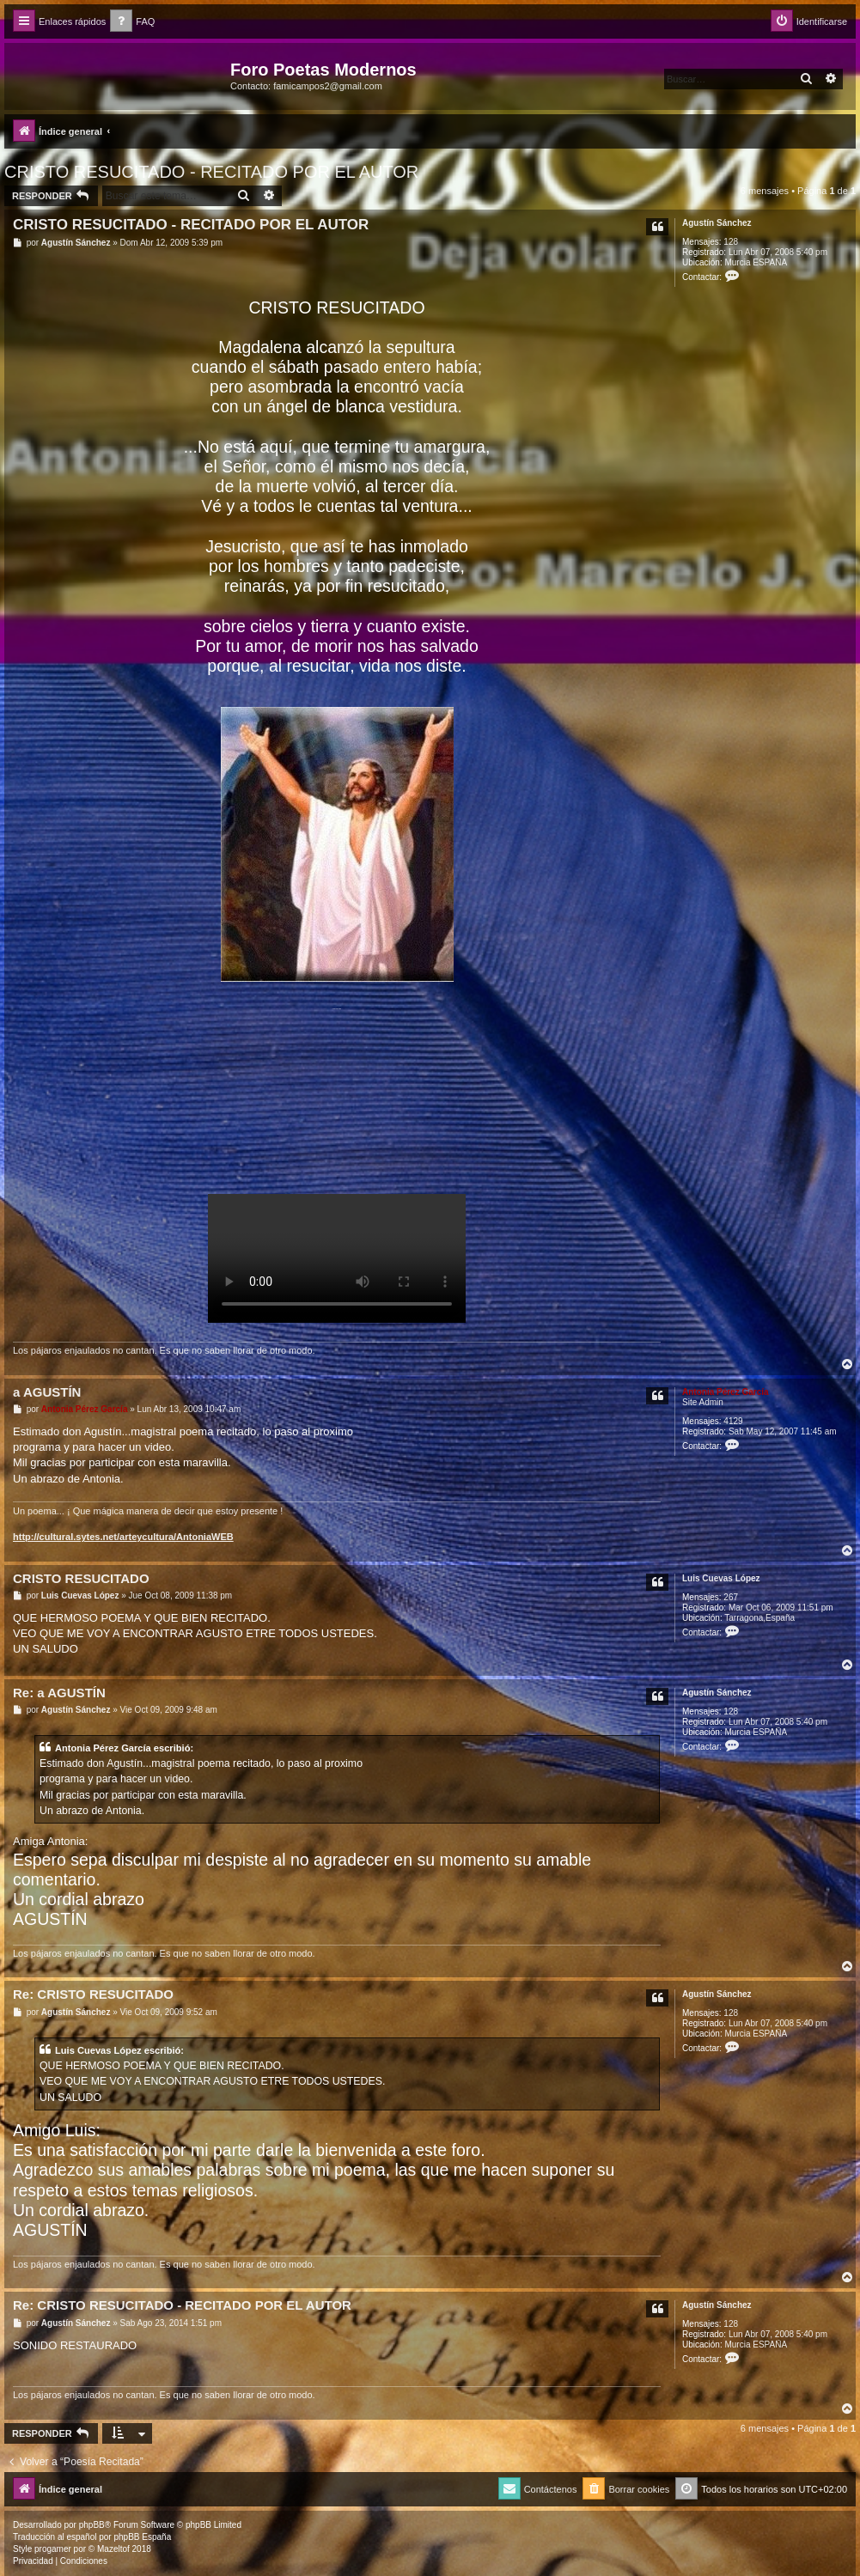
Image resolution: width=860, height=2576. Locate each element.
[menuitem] (132, 21)
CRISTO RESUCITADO (81, 1578)
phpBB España (142, 2537)
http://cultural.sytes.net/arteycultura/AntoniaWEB (123, 1537)
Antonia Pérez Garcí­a (725, 1392)
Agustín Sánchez (717, 223)
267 (730, 1597)
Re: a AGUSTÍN (59, 1692)
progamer (52, 2549)
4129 (732, 1421)
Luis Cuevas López (721, 1578)
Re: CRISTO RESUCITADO (93, 1994)
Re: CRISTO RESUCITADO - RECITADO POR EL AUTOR (182, 2305)
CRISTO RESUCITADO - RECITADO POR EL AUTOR (211, 171)
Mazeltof (113, 2549)
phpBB (92, 2525)
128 (730, 242)
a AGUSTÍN (47, 1392)
